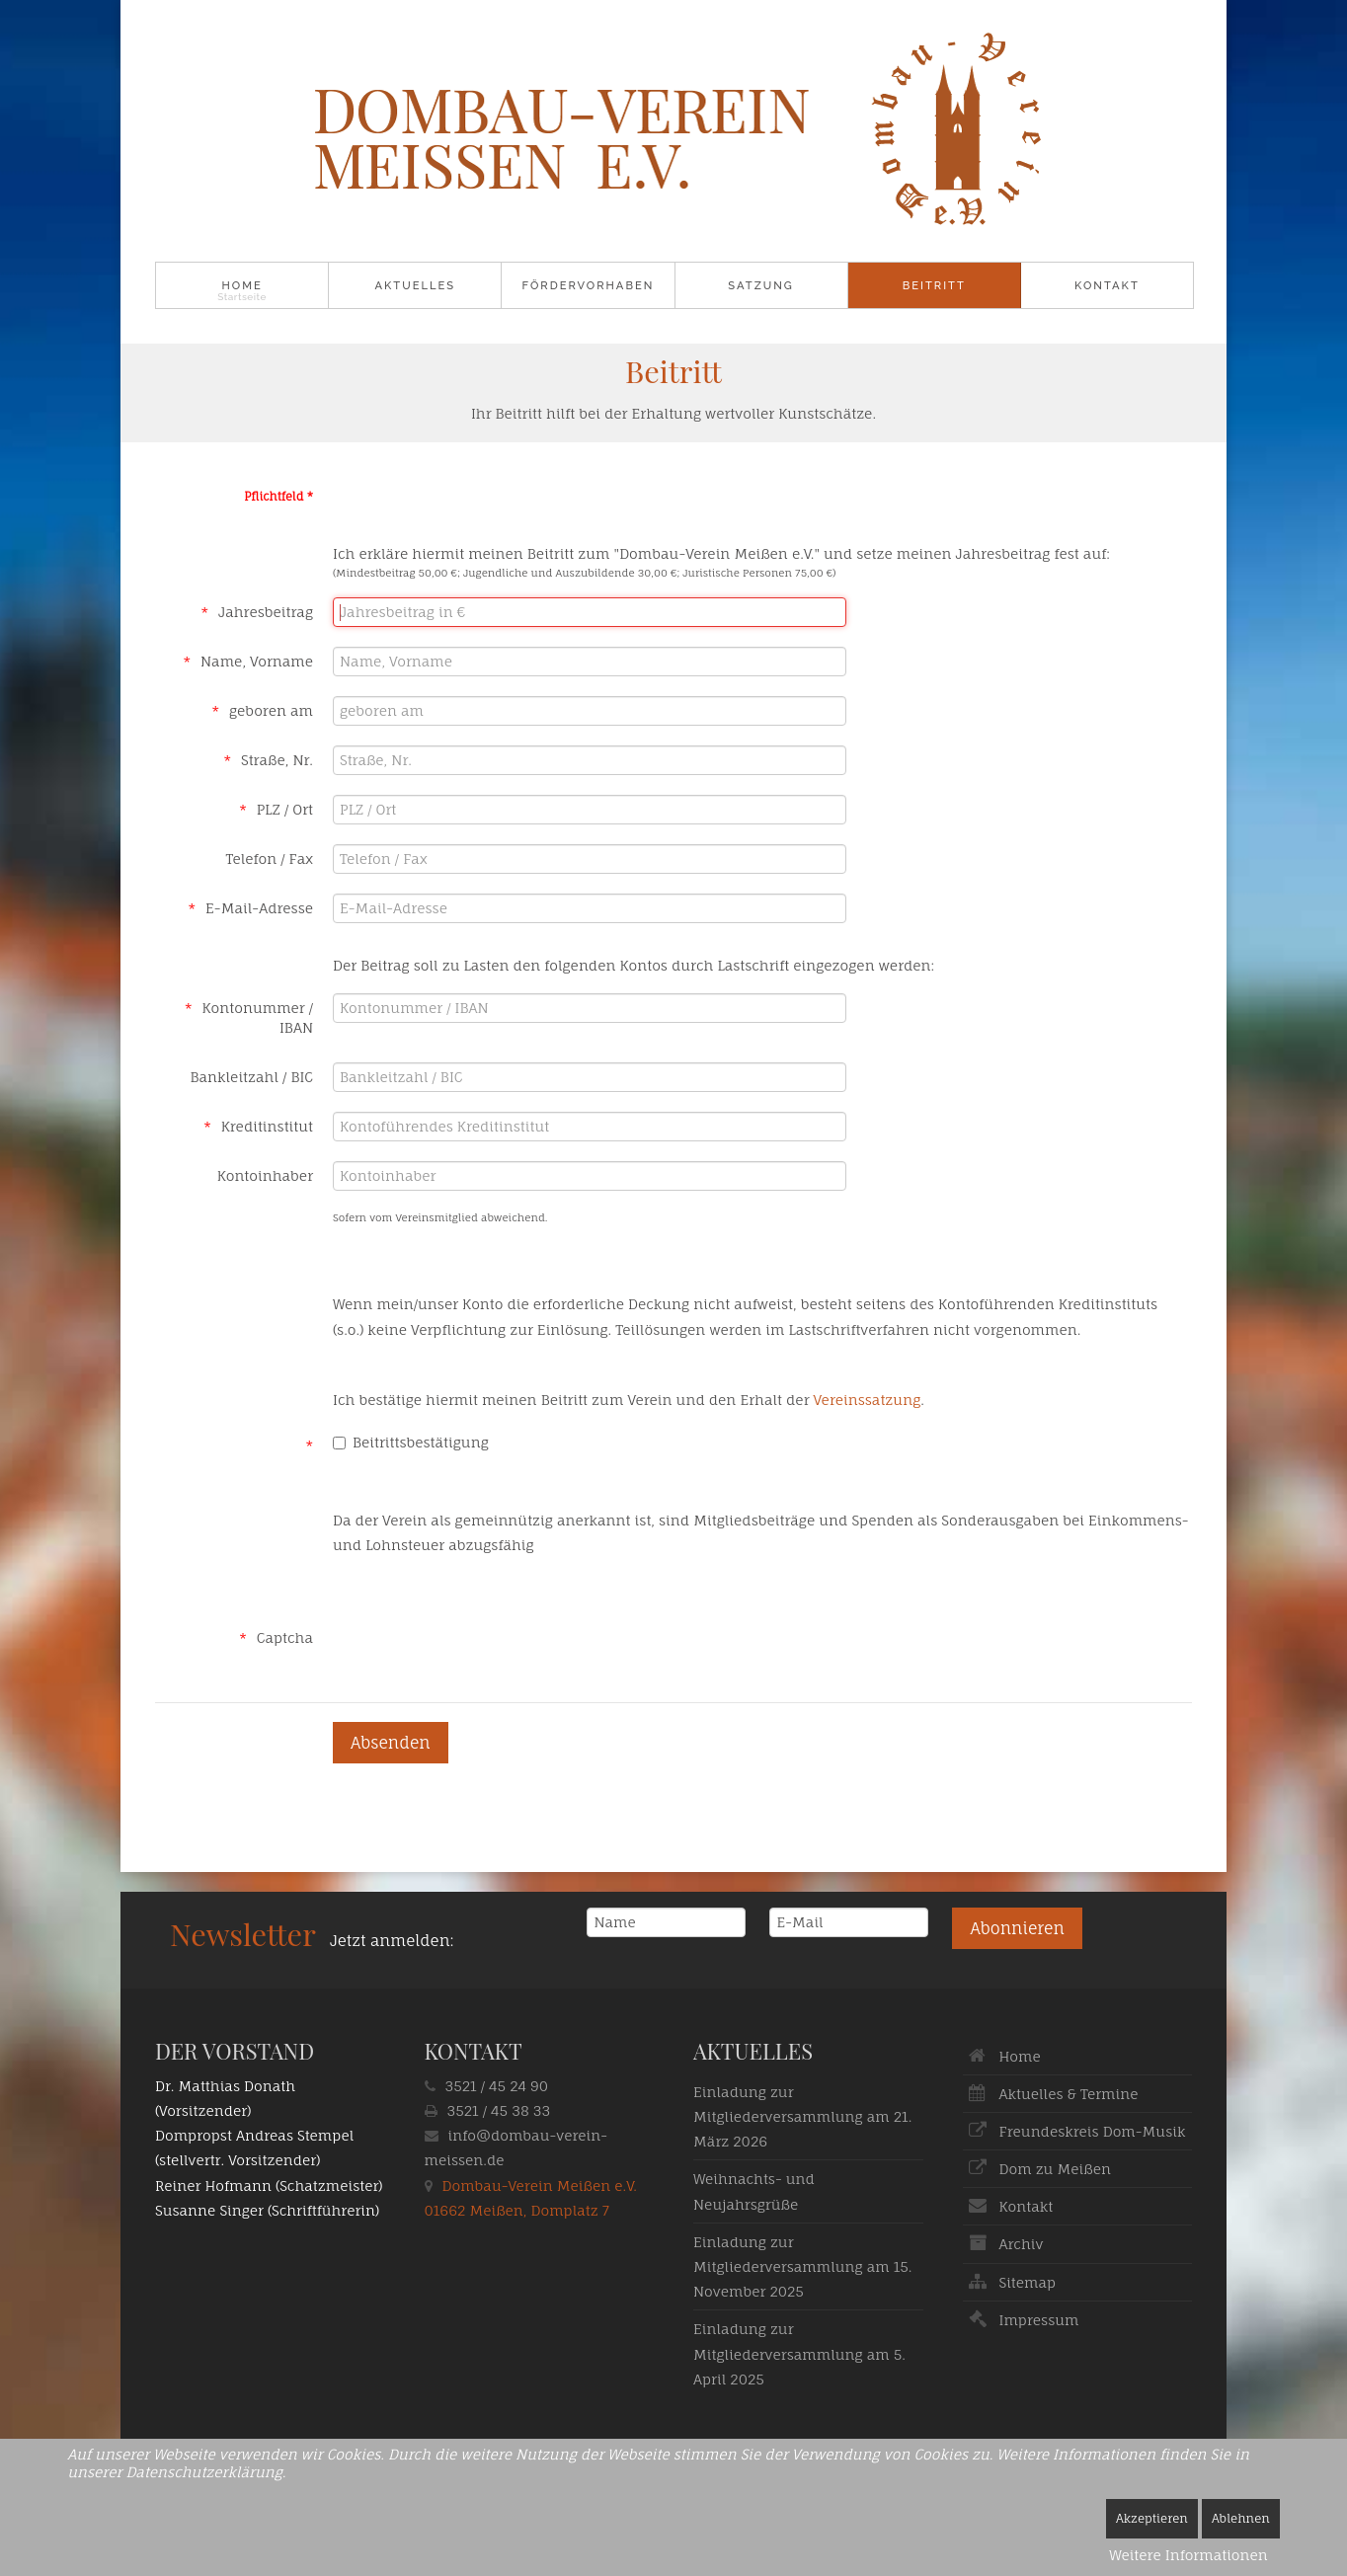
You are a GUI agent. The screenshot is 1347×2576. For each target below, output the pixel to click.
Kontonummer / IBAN (257, 1017)
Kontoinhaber (265, 1175)
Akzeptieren (1152, 2518)
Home (241, 285)
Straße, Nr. (277, 759)
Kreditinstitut (267, 1126)
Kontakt (1107, 285)
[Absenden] (390, 1742)
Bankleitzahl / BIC (252, 1076)
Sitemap (1028, 2282)
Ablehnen (1241, 2518)
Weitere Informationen (1188, 2554)
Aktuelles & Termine (1069, 2093)
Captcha (285, 1637)
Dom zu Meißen (1055, 2168)
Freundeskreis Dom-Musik (1092, 2131)
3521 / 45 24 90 (497, 2085)
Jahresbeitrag (265, 611)
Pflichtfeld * (278, 497)
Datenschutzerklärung (203, 2471)
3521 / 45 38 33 (499, 2110)
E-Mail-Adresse (259, 907)
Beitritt (934, 285)
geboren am (271, 710)
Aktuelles (414, 285)
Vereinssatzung (867, 1399)
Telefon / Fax (269, 858)
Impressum (1039, 2319)
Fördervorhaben (588, 285)
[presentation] (483, 1632)
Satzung (760, 285)
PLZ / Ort (285, 809)
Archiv (1021, 2243)
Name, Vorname (256, 661)
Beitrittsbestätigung (411, 1442)
